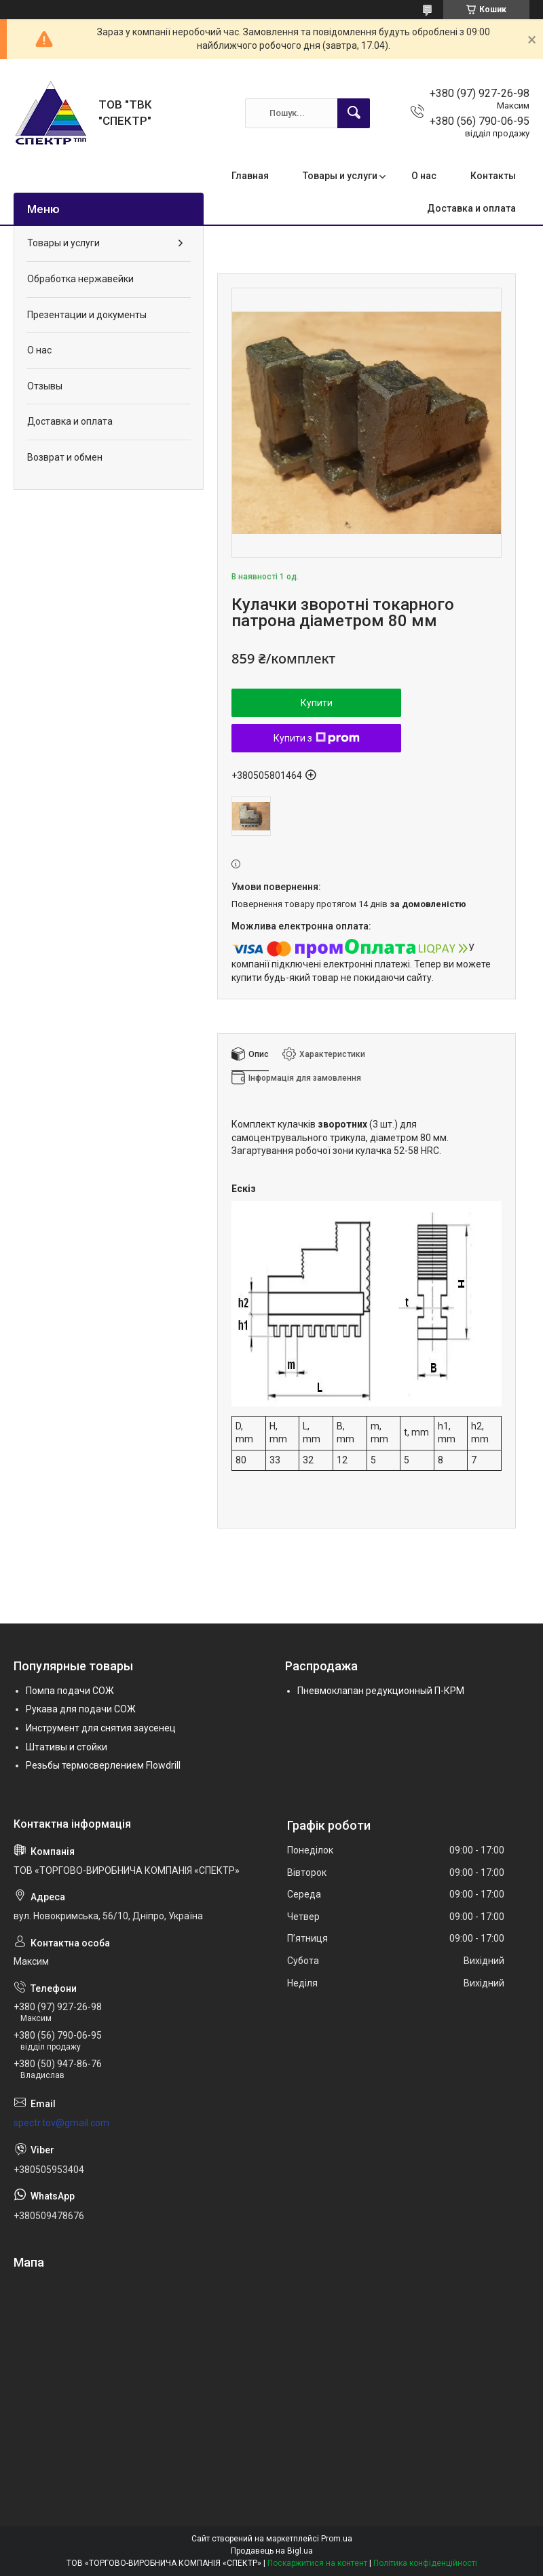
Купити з (317, 738)
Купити (317, 702)
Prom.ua (336, 2538)
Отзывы (44, 386)
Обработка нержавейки (80, 278)
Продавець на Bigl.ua (272, 2551)
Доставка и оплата (471, 208)
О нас (423, 175)
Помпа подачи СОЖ (70, 1690)
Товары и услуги (340, 175)
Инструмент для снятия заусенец (101, 1728)
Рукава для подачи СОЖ (81, 1709)
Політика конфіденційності (425, 2563)
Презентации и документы (87, 314)
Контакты (493, 175)
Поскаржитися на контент (317, 2563)
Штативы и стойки (66, 1747)
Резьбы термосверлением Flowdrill (103, 1765)
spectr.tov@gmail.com (61, 2122)
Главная (250, 175)
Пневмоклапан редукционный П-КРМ (380, 1690)
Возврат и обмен (64, 457)
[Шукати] (353, 113)
